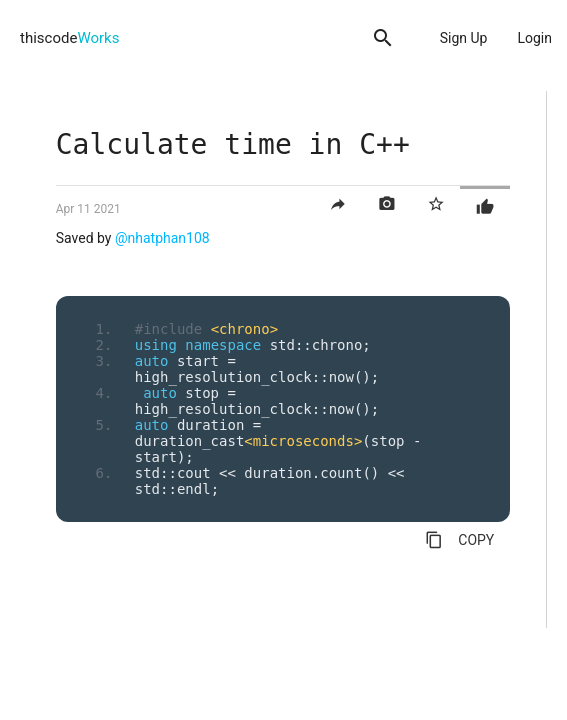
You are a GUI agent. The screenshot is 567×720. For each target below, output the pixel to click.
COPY (459, 540)
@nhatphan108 (162, 238)
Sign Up (464, 38)
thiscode (69, 38)
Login (534, 38)
